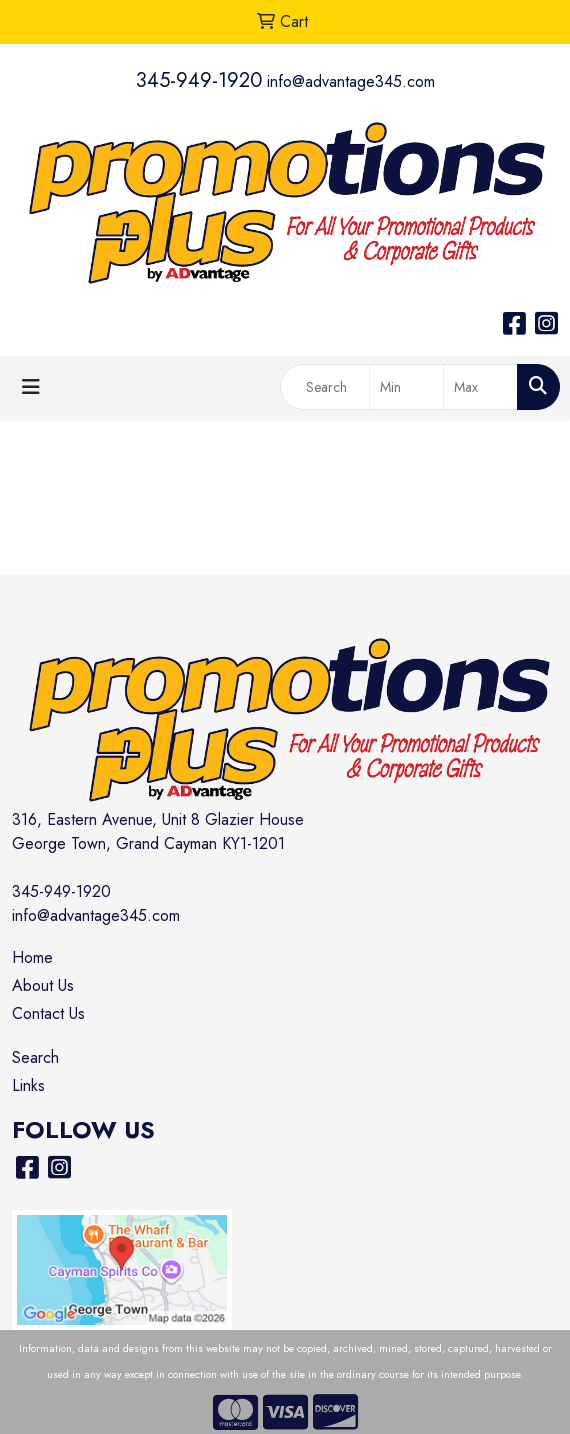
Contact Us (48, 1013)
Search (35, 1057)
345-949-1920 (199, 80)
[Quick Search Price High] (480, 387)
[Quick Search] (325, 387)
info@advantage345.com (351, 81)
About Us (43, 985)
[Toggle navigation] (31, 387)
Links (28, 1085)
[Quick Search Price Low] (406, 387)
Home (32, 957)
